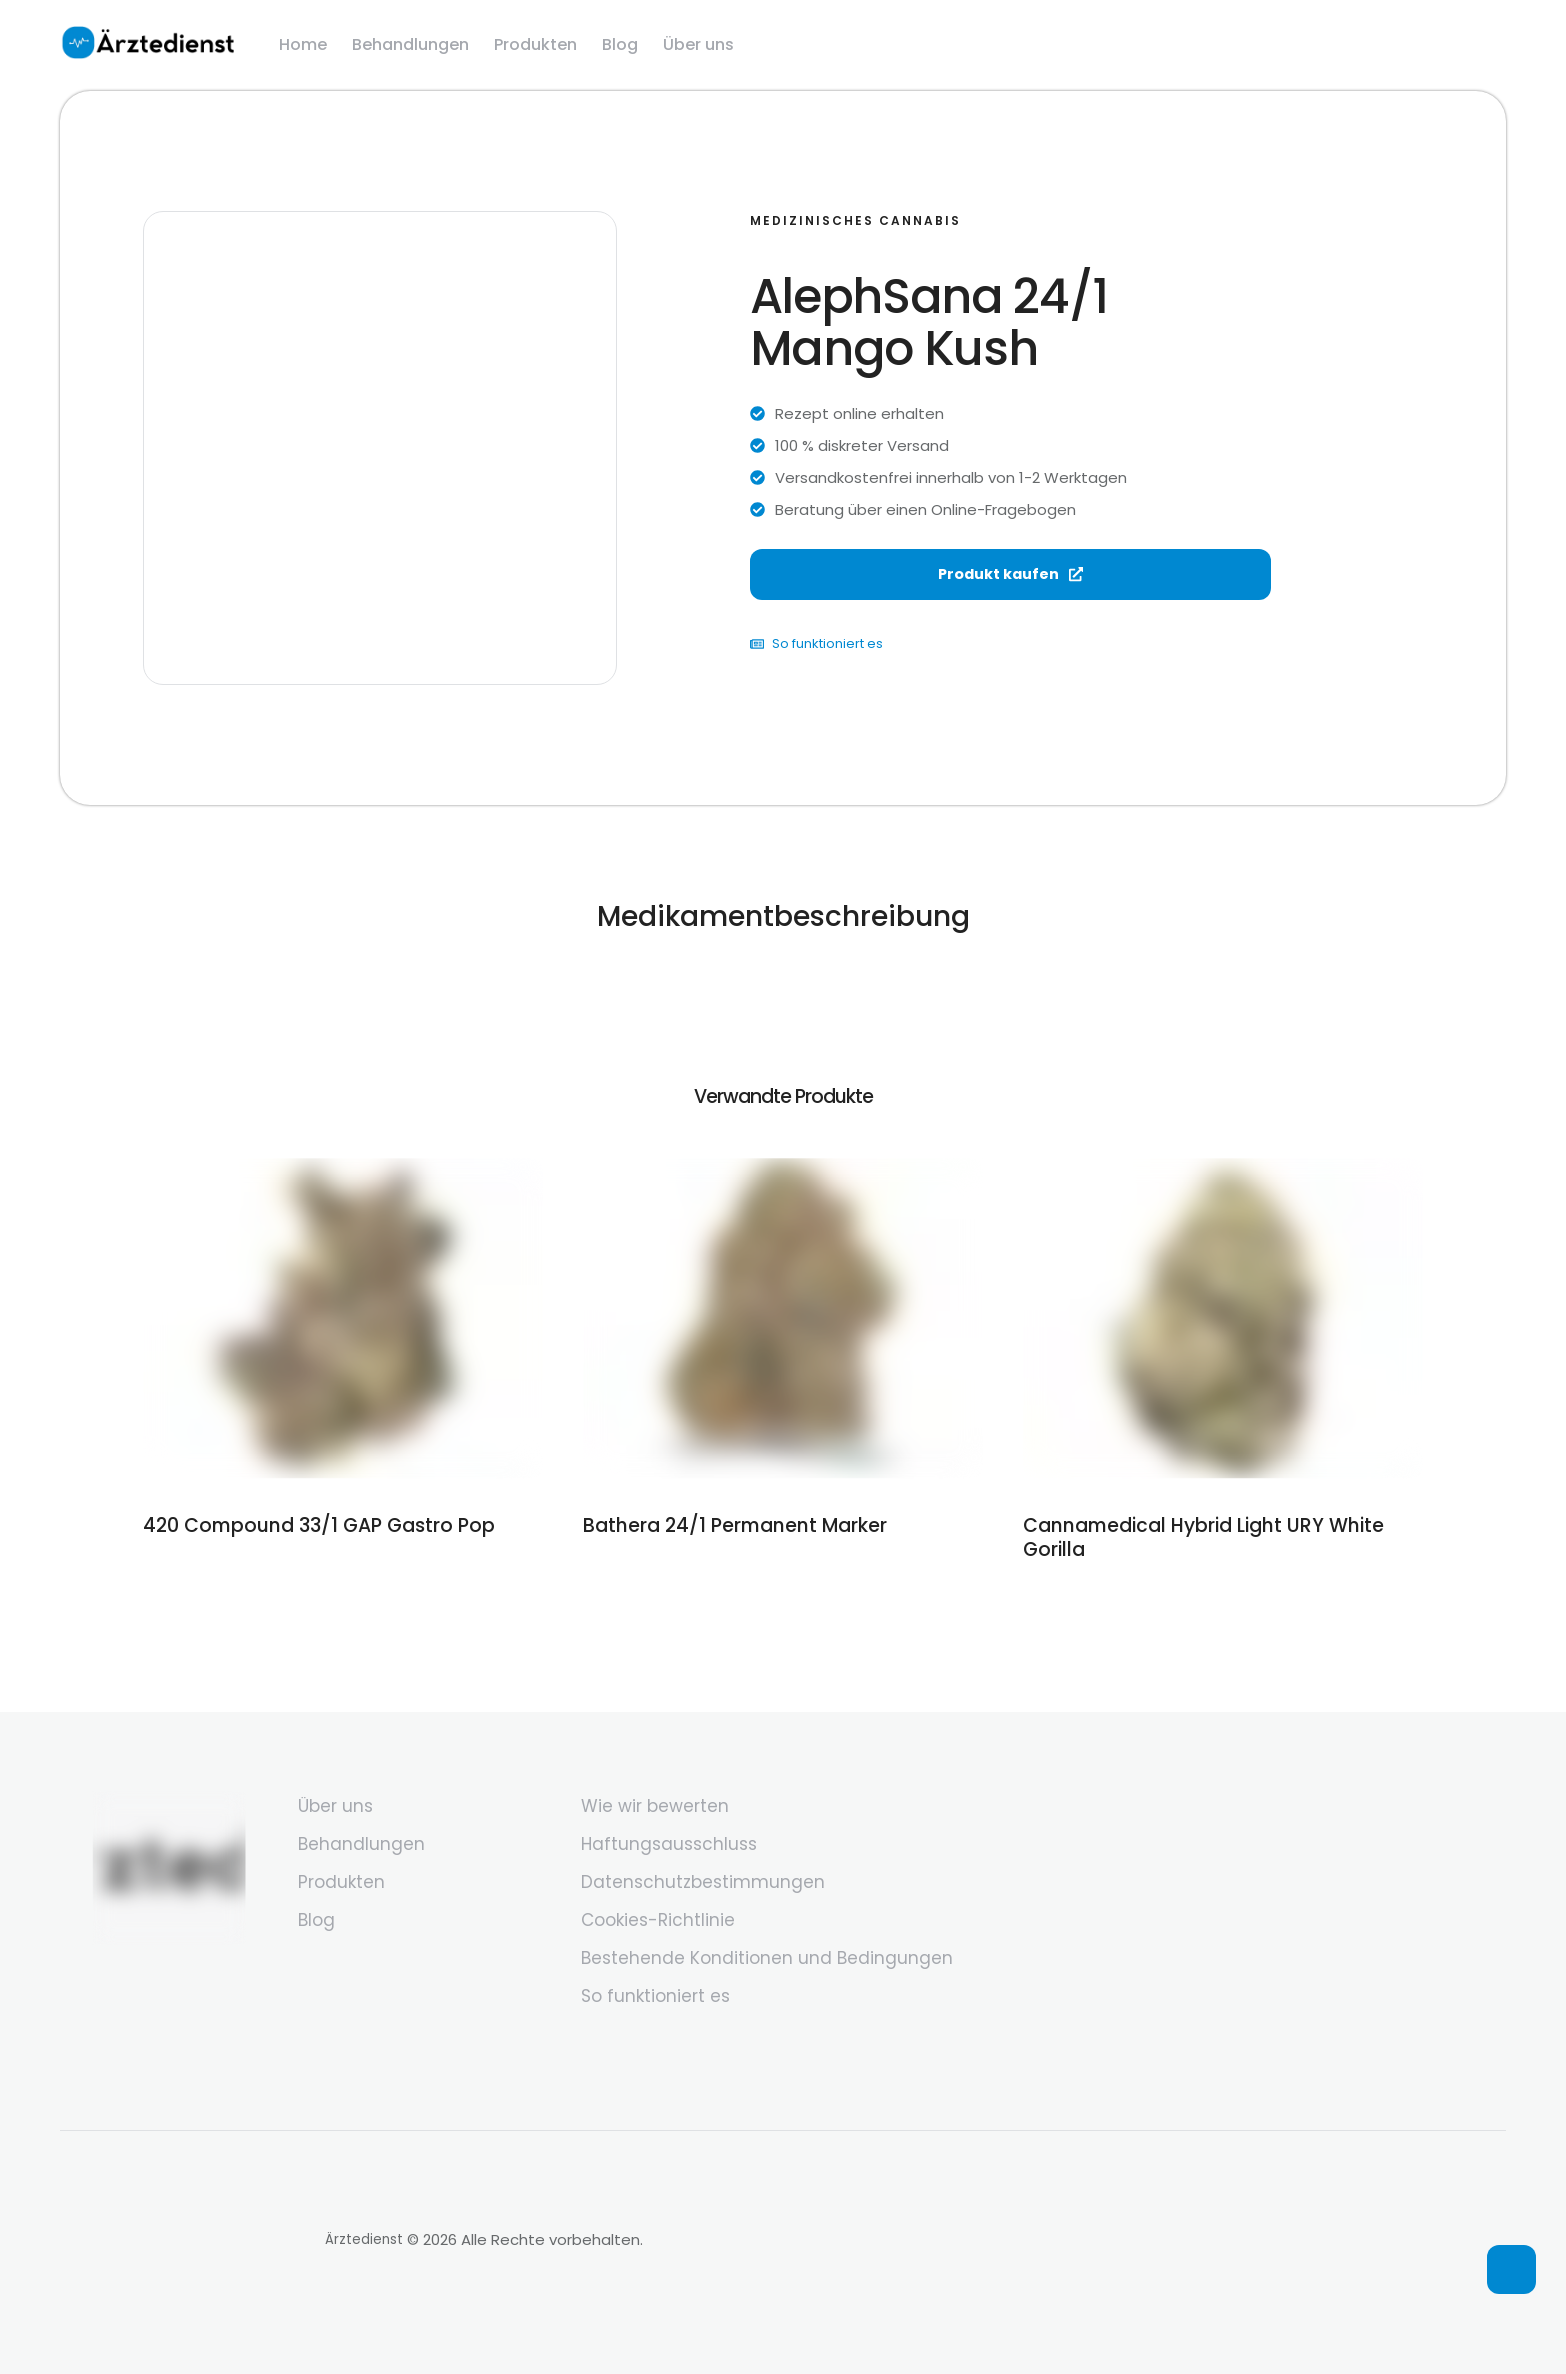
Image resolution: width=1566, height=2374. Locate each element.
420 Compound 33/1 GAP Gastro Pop (302, 1524)
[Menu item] (303, 45)
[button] (1511, 2269)
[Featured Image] (343, 1318)
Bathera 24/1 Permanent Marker (720, 1524)
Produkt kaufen (1010, 591)
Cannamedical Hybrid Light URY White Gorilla (1215, 1524)
